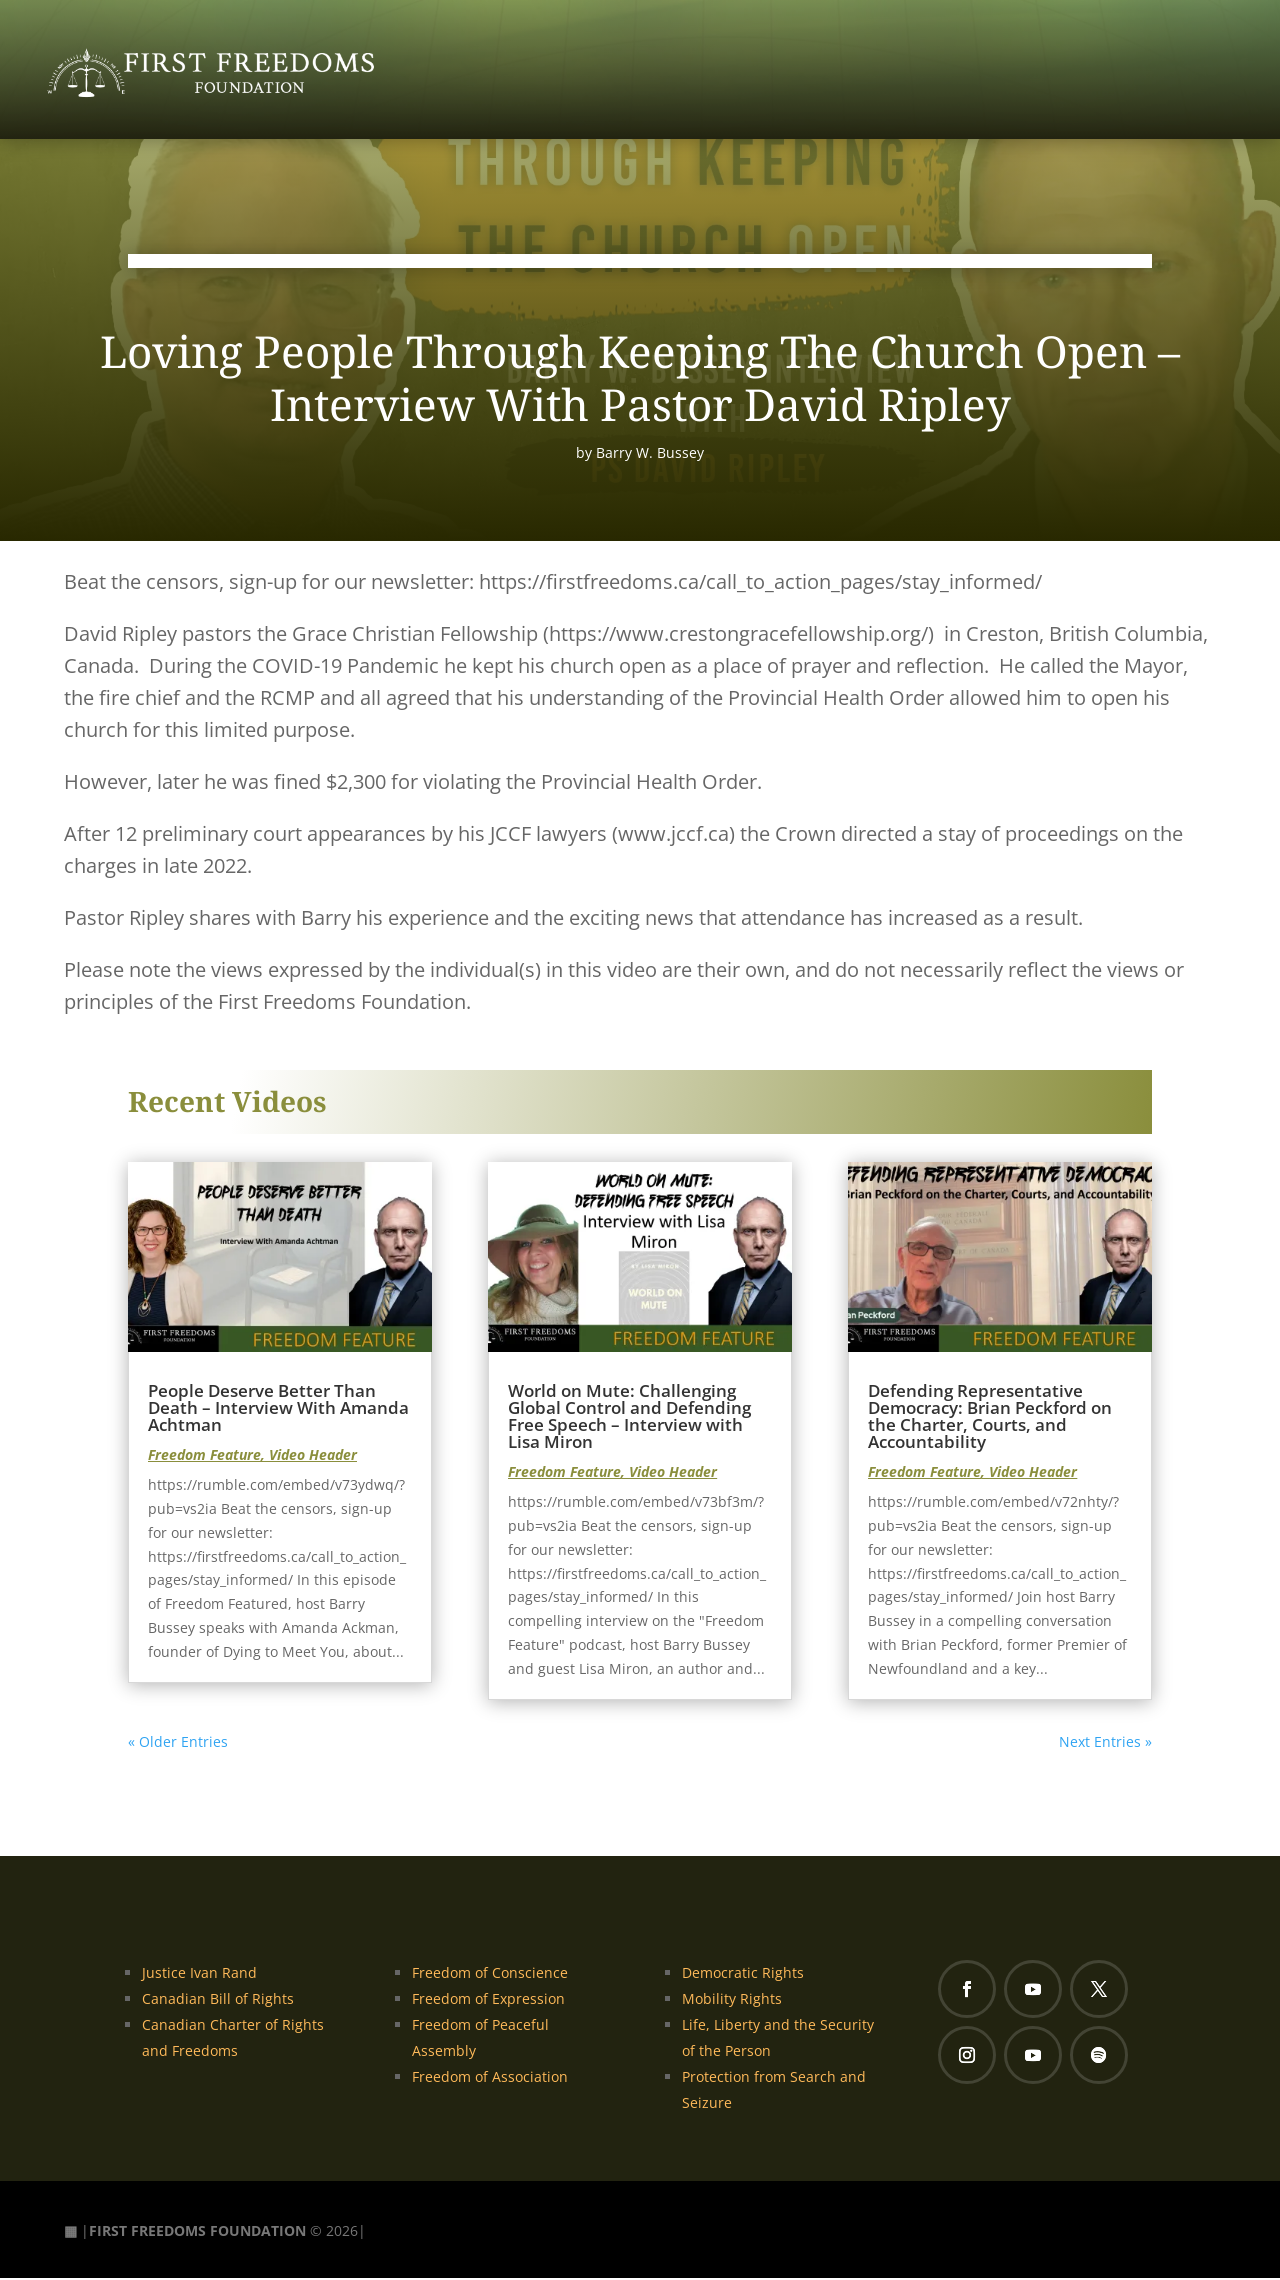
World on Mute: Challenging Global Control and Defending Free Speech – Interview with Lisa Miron (629, 1418)
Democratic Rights (743, 1973)
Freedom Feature (204, 1456)
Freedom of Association (490, 2077)
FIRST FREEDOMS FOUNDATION (197, 2231)
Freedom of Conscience (490, 1973)
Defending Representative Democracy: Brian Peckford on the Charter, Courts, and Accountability (990, 1418)
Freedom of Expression (488, 1999)
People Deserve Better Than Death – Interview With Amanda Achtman (278, 1409)
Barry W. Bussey (650, 453)
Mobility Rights (732, 1999)
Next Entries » (1105, 1743)
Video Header (313, 1456)
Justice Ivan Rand (199, 1973)
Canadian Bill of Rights (218, 1999)
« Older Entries (178, 1743)
